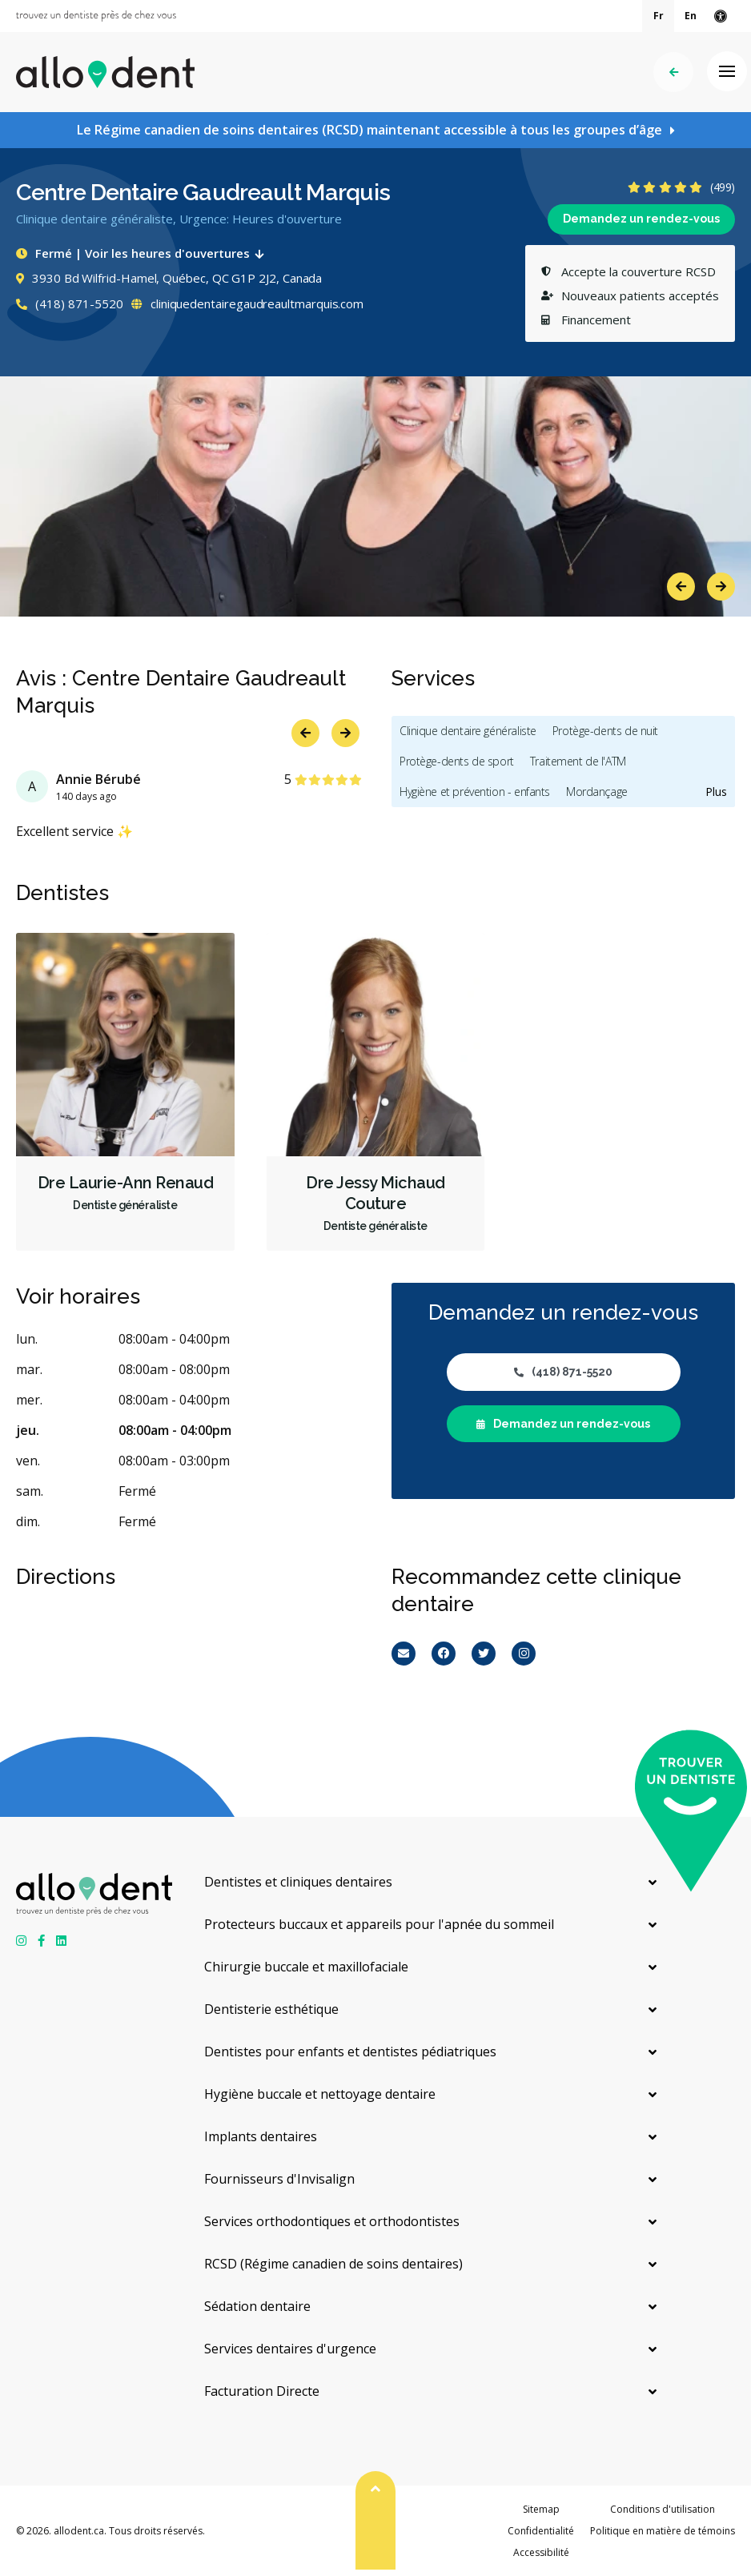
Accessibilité (541, 2552)
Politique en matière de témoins (662, 2531)
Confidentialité (541, 2531)
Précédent (673, 72)
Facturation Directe (261, 2391)
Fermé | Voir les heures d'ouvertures (143, 253)
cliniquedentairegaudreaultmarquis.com (247, 303)
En (691, 15)
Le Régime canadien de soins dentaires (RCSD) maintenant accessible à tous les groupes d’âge (369, 130)
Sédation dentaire (257, 2306)
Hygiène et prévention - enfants (475, 791)
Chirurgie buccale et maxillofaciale (306, 1966)
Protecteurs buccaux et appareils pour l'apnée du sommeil (379, 1924)
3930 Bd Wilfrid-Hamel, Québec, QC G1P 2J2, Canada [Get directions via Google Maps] (169, 278)
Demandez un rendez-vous (641, 218)
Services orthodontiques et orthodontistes (332, 2221)
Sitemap (541, 2509)
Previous (681, 587)
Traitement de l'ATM (578, 761)
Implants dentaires (260, 2136)
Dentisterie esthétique (271, 2009)
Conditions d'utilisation (662, 2509)
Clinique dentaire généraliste (468, 730)
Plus (716, 791)
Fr (658, 15)
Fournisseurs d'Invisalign (279, 2179)
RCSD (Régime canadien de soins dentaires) (333, 2264)
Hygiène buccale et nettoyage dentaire (320, 2094)
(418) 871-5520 (69, 303)
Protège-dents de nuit (605, 730)
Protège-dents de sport (457, 761)
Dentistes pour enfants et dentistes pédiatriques (350, 2051)
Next (721, 587)
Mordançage (597, 791)
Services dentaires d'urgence (290, 2348)
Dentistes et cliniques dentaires (298, 1882)
